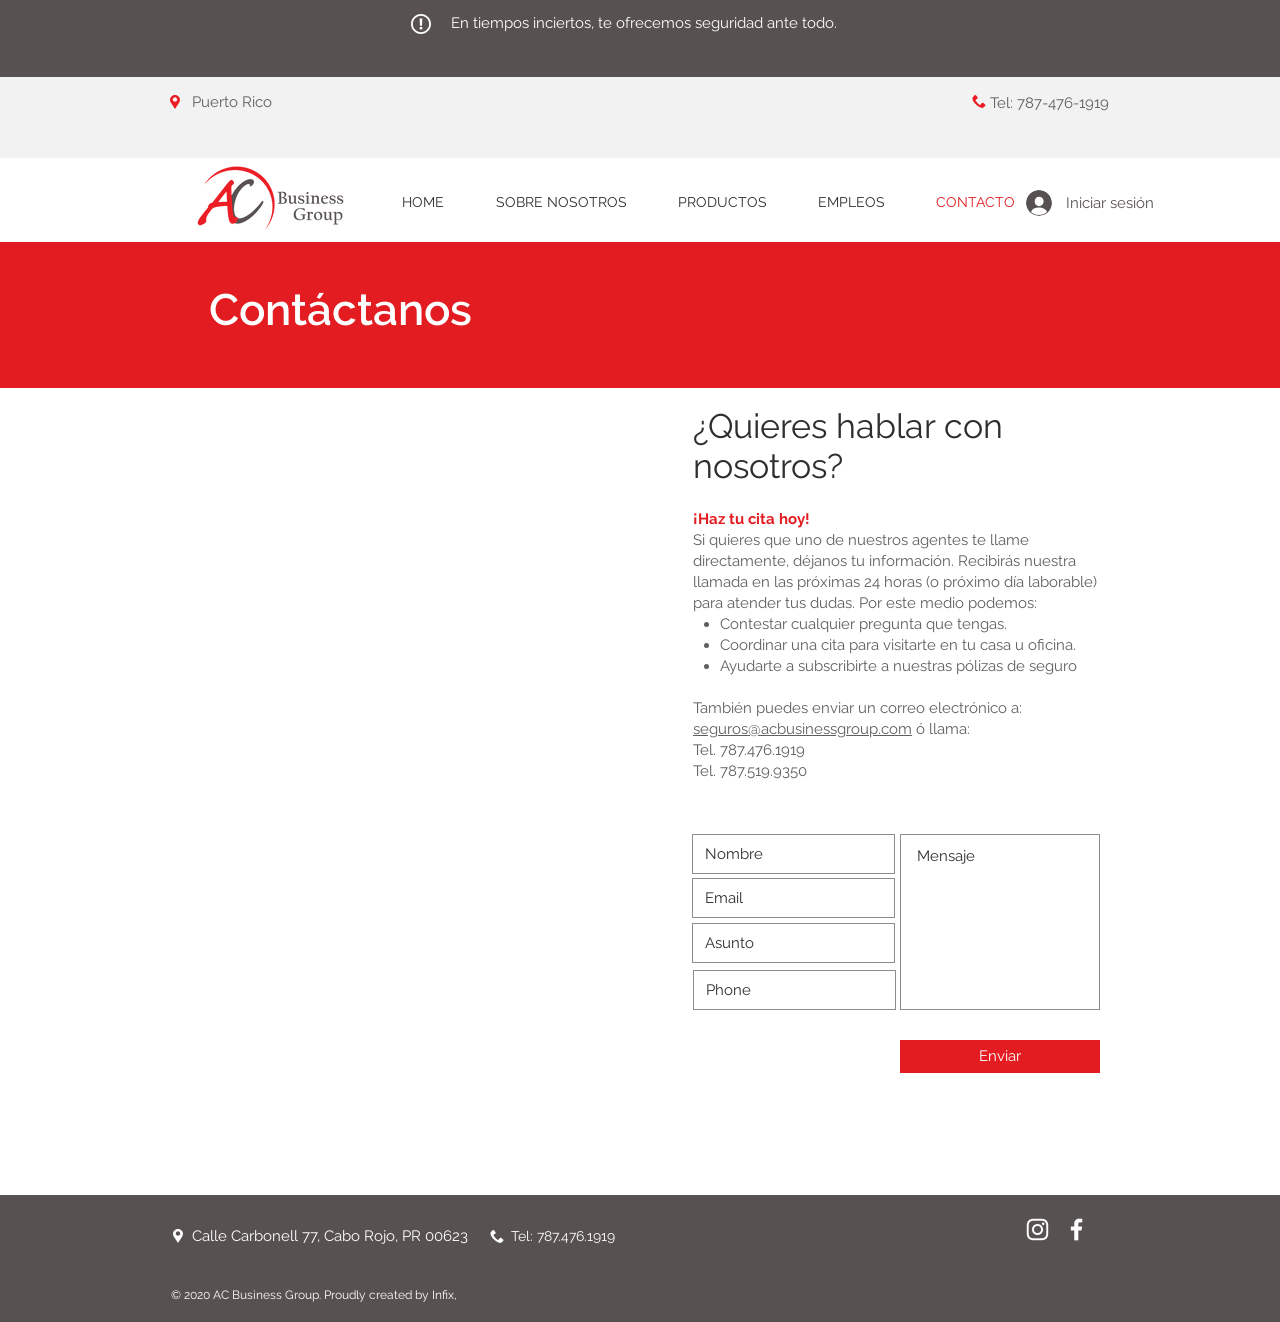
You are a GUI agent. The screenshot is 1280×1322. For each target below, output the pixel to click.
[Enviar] (1000, 1056)
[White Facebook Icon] (1076, 1229)
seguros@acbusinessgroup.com (802, 729)
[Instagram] (1037, 1229)
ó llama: (941, 729)
